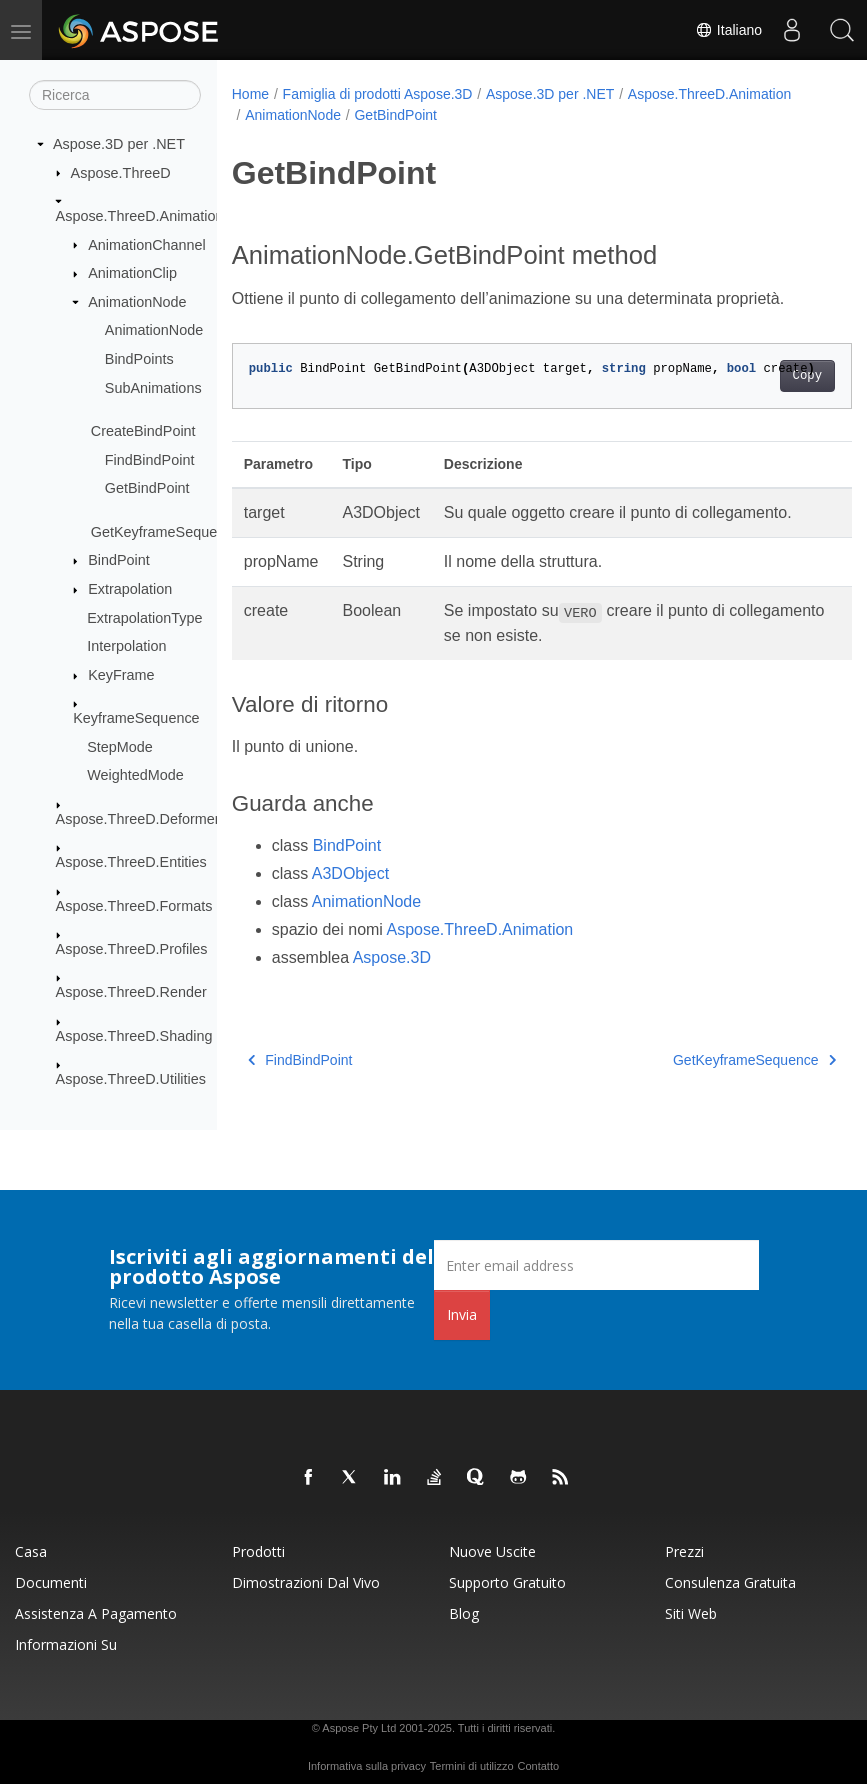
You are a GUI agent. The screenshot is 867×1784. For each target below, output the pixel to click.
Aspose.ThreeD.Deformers (141, 819)
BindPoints (139, 359)
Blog (464, 1613)
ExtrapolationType (144, 617)
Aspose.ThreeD (121, 172)
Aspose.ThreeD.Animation (140, 216)
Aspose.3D (392, 957)
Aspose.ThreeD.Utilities (131, 1079)
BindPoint (119, 560)
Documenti (51, 1582)
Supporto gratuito (507, 1582)
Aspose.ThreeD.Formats (134, 905)
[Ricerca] (115, 95)
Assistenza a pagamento (96, 1613)
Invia (462, 1314)
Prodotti (258, 1551)
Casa (31, 1551)
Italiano (728, 30)
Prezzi (684, 1551)
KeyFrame (121, 675)
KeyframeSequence (136, 718)
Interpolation (126, 646)
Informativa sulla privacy (367, 1766)
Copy (763, 376)
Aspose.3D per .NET (119, 144)
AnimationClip (132, 273)
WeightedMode (135, 775)
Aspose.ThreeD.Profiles (132, 949)
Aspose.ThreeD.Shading (134, 1036)
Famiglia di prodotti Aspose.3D (378, 94)
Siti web (691, 1613)
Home (250, 94)
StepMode (120, 747)
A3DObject (350, 873)
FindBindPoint (150, 459)
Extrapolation (130, 589)
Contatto (538, 1766)
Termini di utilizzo (472, 1766)
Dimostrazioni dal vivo (306, 1582)
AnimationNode (137, 302)
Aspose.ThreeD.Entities (131, 862)
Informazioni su (66, 1644)
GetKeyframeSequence (166, 532)
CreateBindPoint (143, 431)
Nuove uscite (492, 1551)
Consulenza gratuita (730, 1582)
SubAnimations (153, 387)
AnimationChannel (147, 244)
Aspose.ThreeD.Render (131, 992)
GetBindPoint (147, 488)
